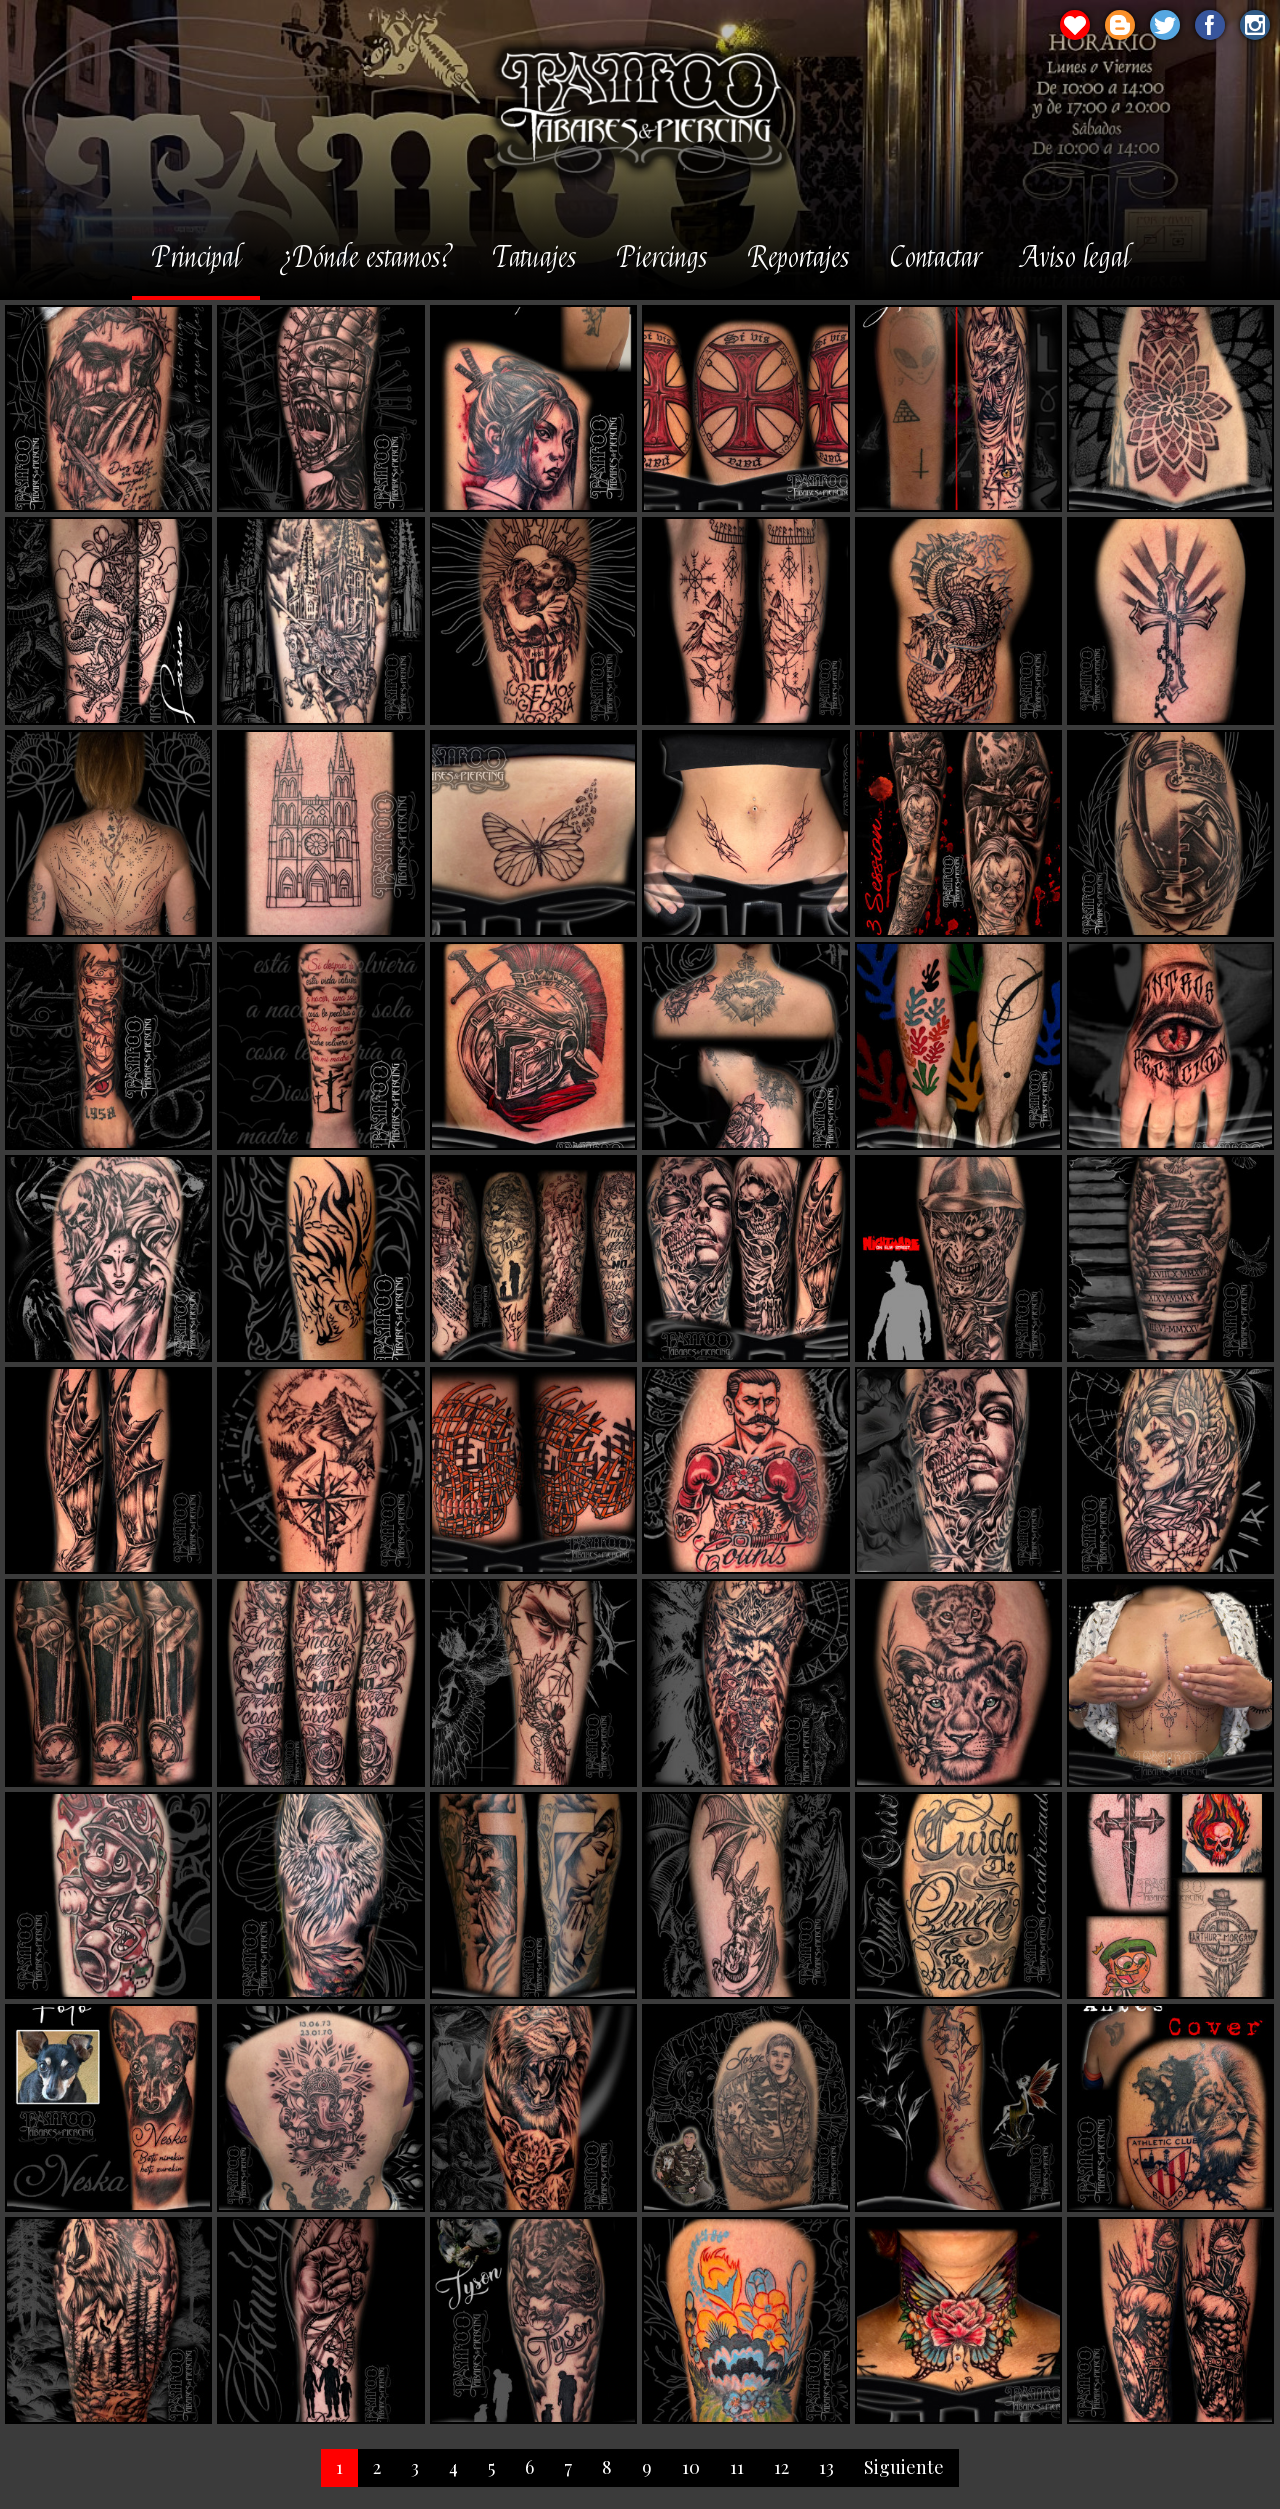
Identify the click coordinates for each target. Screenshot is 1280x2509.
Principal (196, 259)
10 (691, 2467)
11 (737, 2467)
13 (826, 2467)
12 (781, 2467)
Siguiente (904, 2467)
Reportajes (799, 259)
